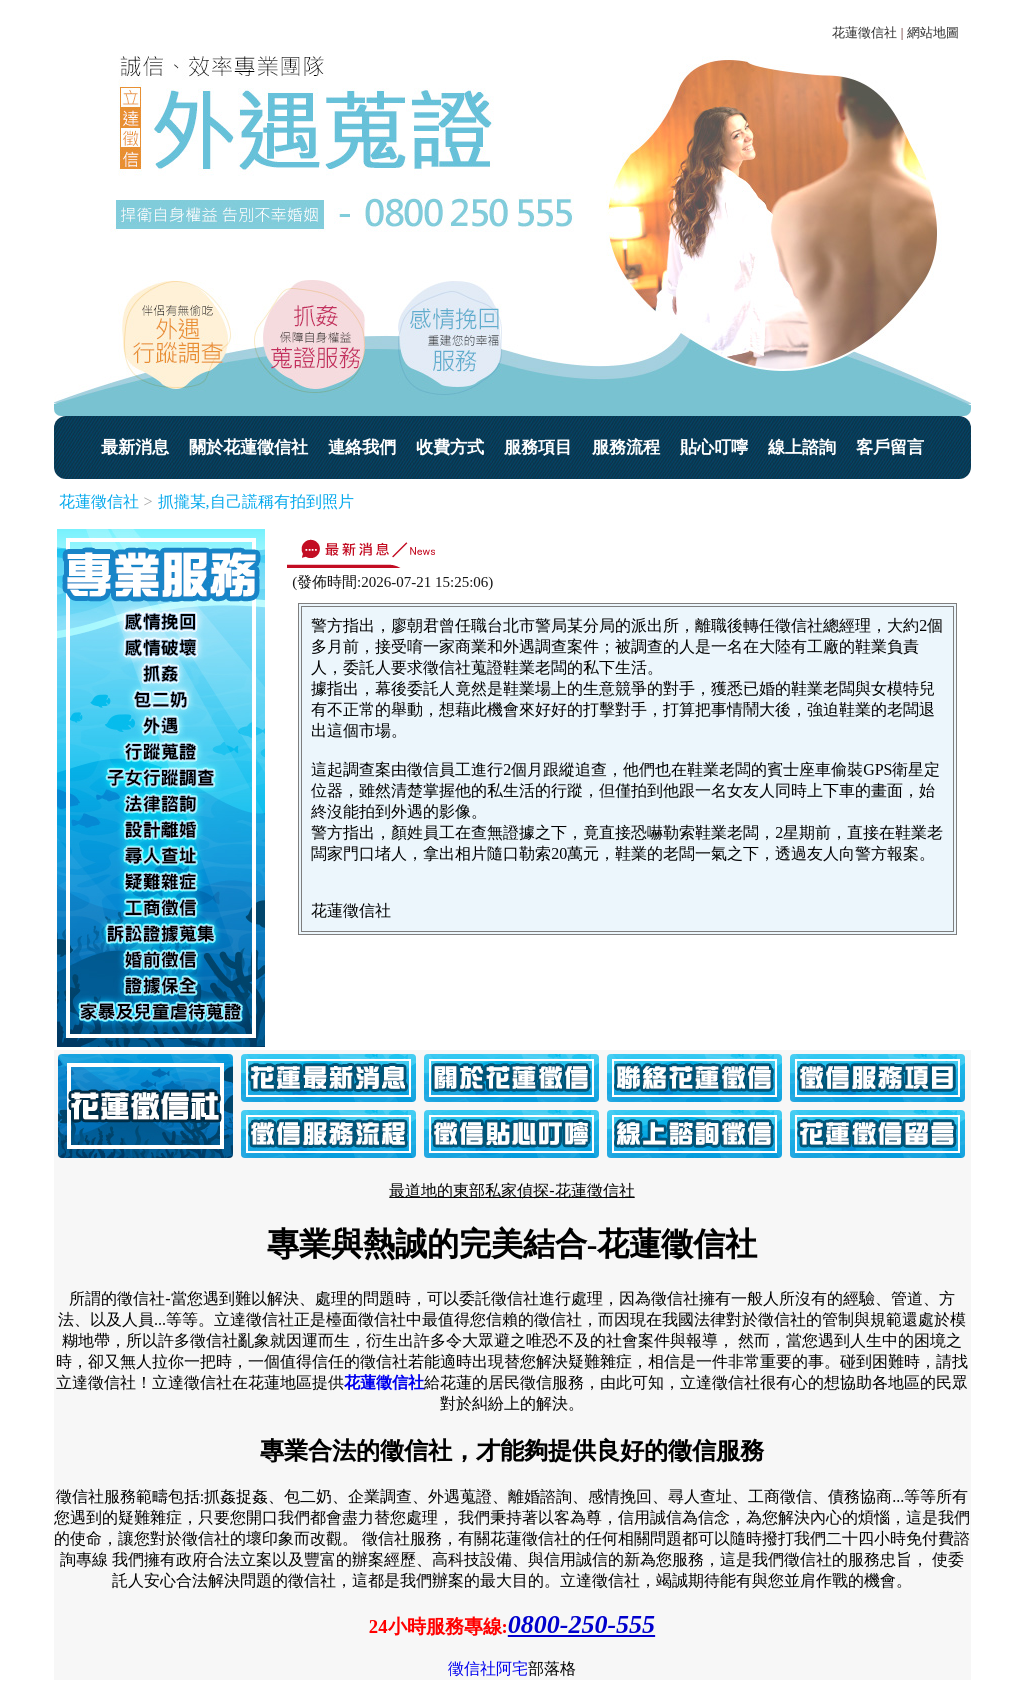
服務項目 (538, 447)
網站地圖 (933, 32)
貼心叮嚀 (714, 447)
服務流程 (626, 447)
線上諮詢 (802, 447)
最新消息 (135, 447)
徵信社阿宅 (488, 1668)
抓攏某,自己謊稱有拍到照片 (256, 501)
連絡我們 (362, 447)
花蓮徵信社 (864, 32)
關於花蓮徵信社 (248, 447)
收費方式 (450, 447)
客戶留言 (890, 447)
